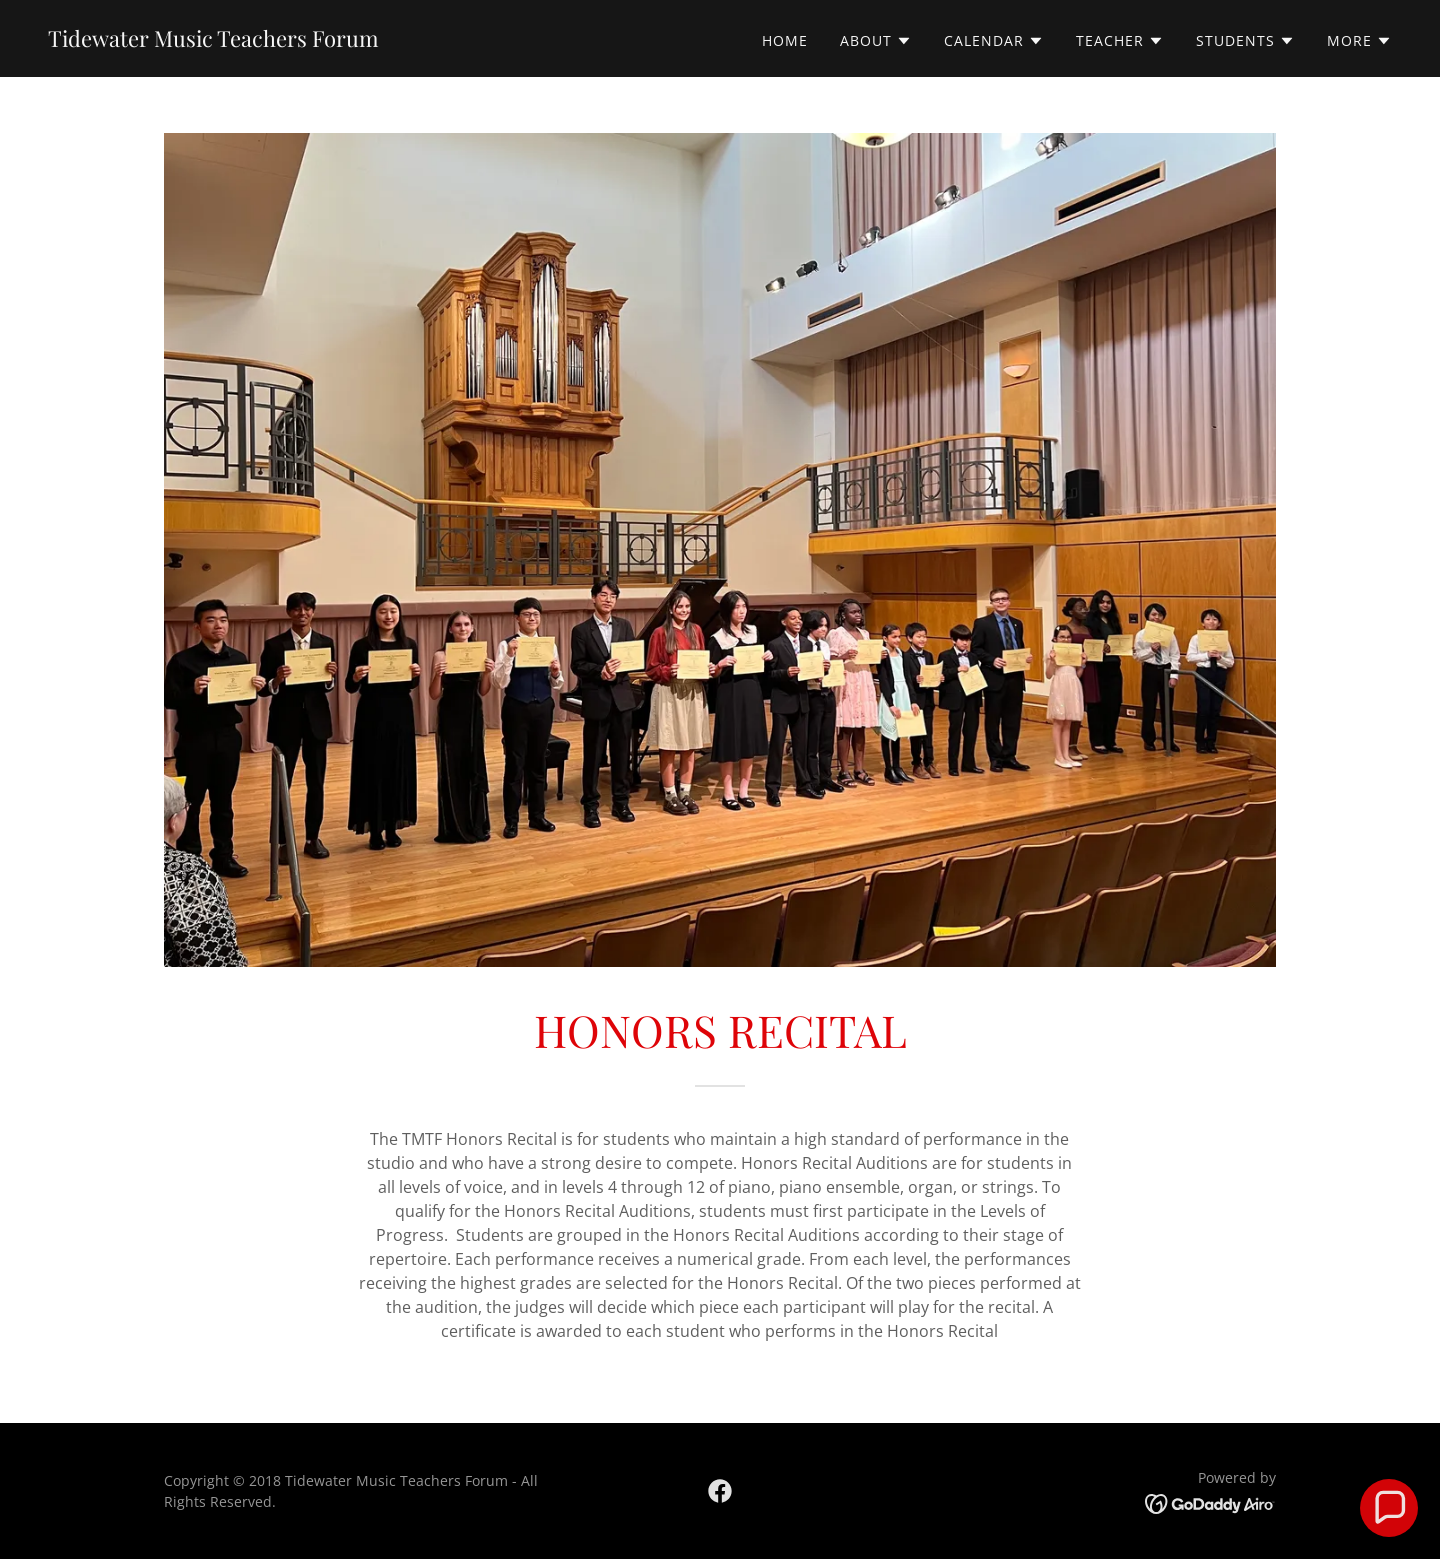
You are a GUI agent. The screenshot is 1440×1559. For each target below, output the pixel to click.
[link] (213, 41)
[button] (876, 41)
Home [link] (785, 40)
